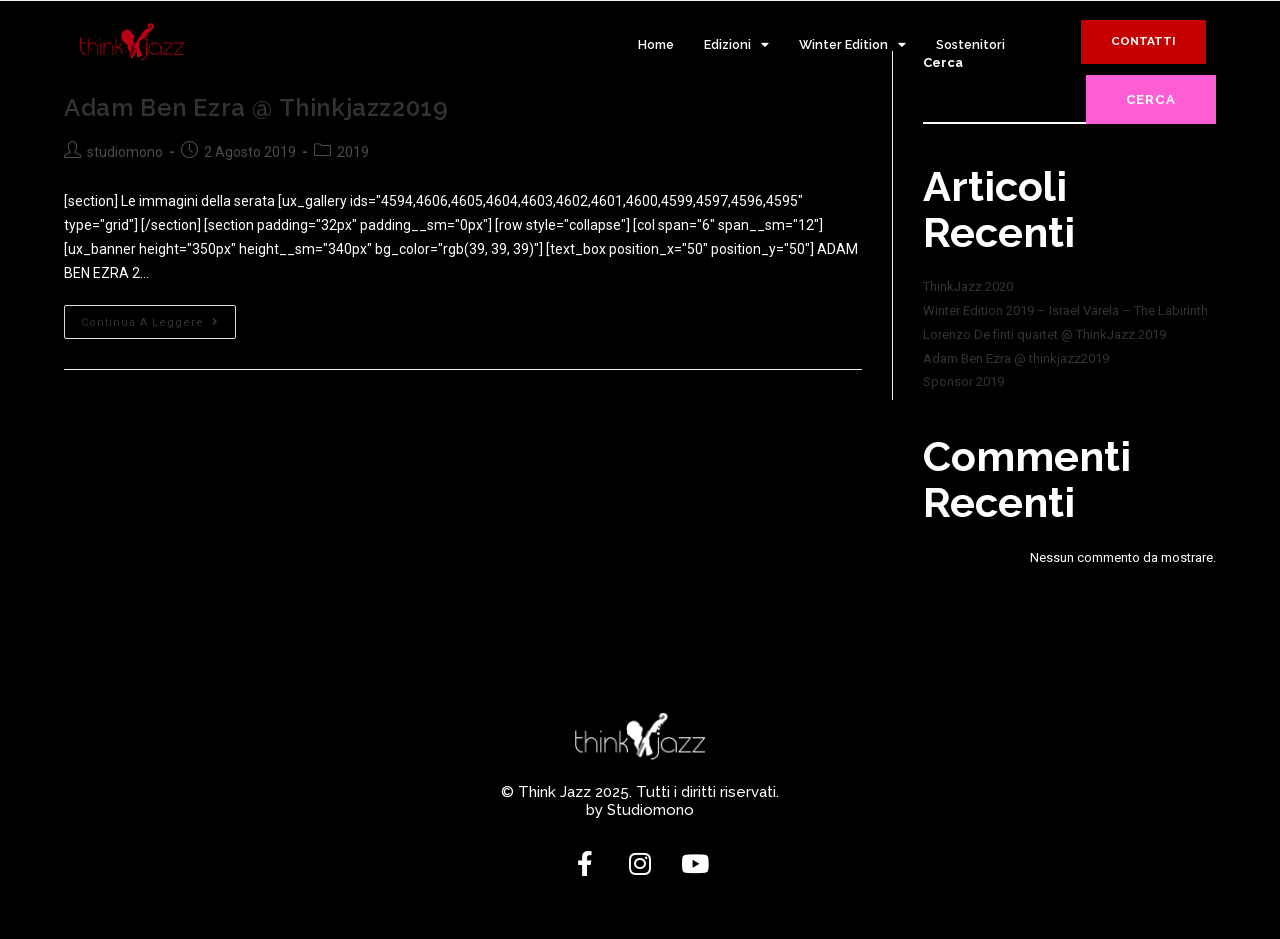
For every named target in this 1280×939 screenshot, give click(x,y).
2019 (353, 152)
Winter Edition (852, 45)
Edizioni (736, 45)
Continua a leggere (158, 317)
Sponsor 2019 (963, 381)
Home (656, 44)
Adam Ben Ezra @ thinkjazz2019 (256, 107)
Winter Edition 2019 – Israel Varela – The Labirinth (1065, 310)
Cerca (1151, 99)
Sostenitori (970, 44)
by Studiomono (640, 810)
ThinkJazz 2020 (968, 286)
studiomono (125, 152)
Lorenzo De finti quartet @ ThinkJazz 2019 (1044, 334)
